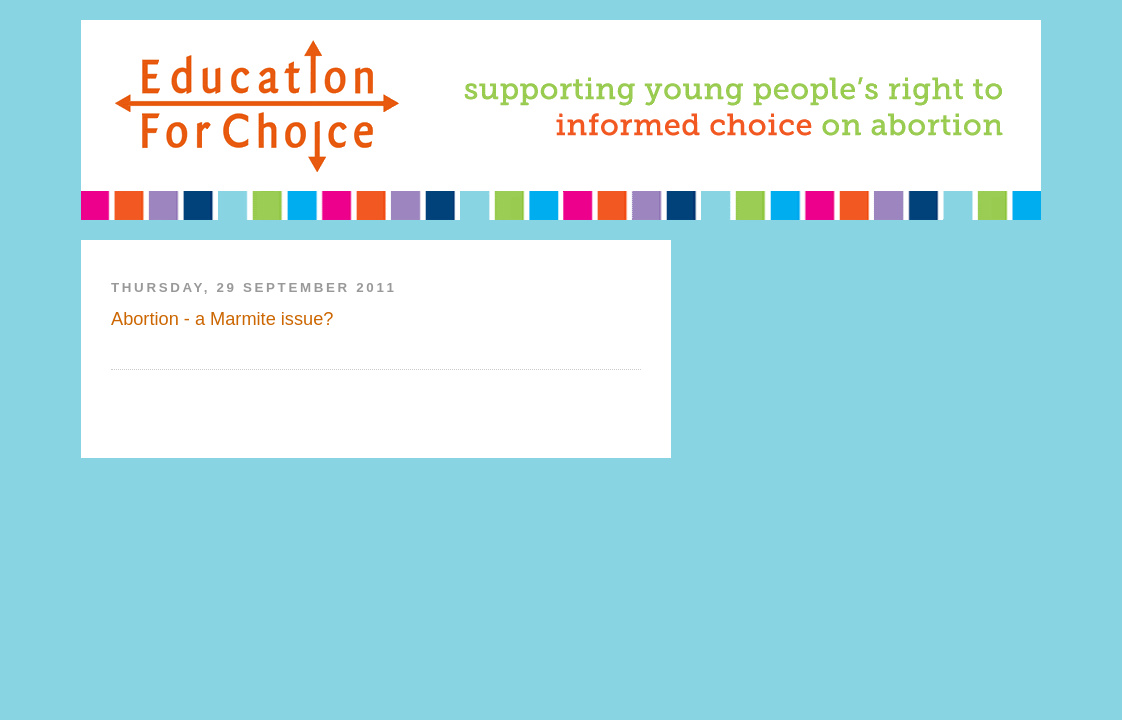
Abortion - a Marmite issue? (222, 319)
